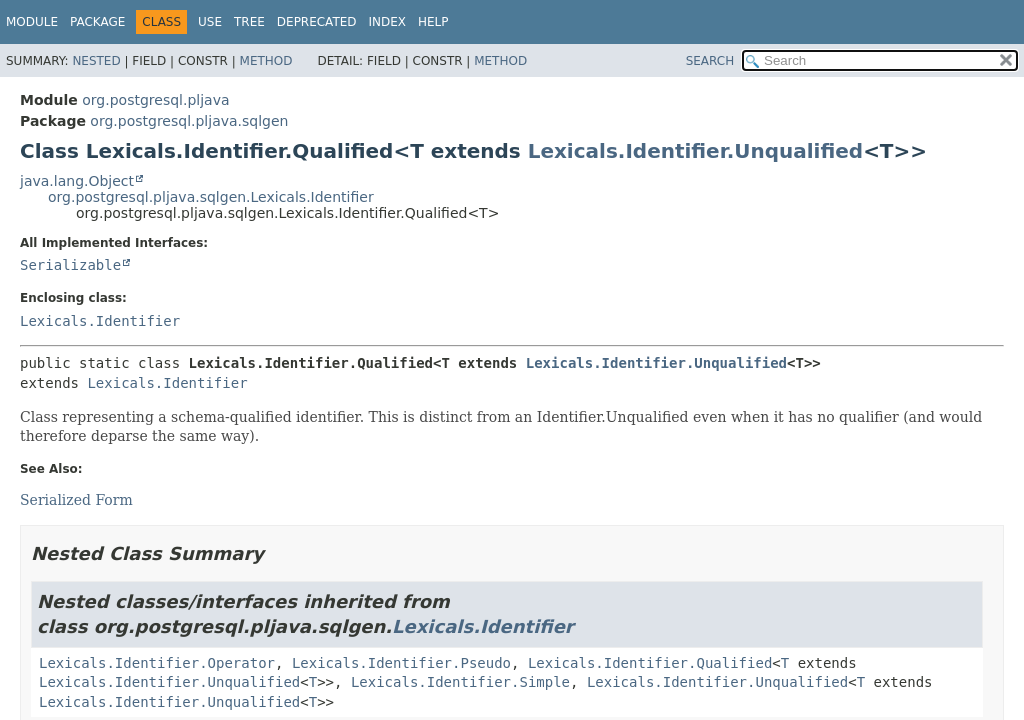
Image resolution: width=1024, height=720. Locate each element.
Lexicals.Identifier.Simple (460, 682)
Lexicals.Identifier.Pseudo (401, 663)
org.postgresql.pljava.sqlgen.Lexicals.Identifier (211, 197)
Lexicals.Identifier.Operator (157, 663)
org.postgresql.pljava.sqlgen (189, 121)
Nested (96, 61)
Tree (249, 22)
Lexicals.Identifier (100, 321)
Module (32, 22)
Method (266, 61)
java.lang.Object (77, 181)
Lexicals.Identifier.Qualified (650, 663)
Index (388, 22)
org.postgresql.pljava (155, 100)
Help (433, 22)
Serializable (70, 265)
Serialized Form (76, 500)
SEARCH (710, 61)
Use (210, 22)
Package (97, 22)
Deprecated (317, 22)
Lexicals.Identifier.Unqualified (695, 151)
